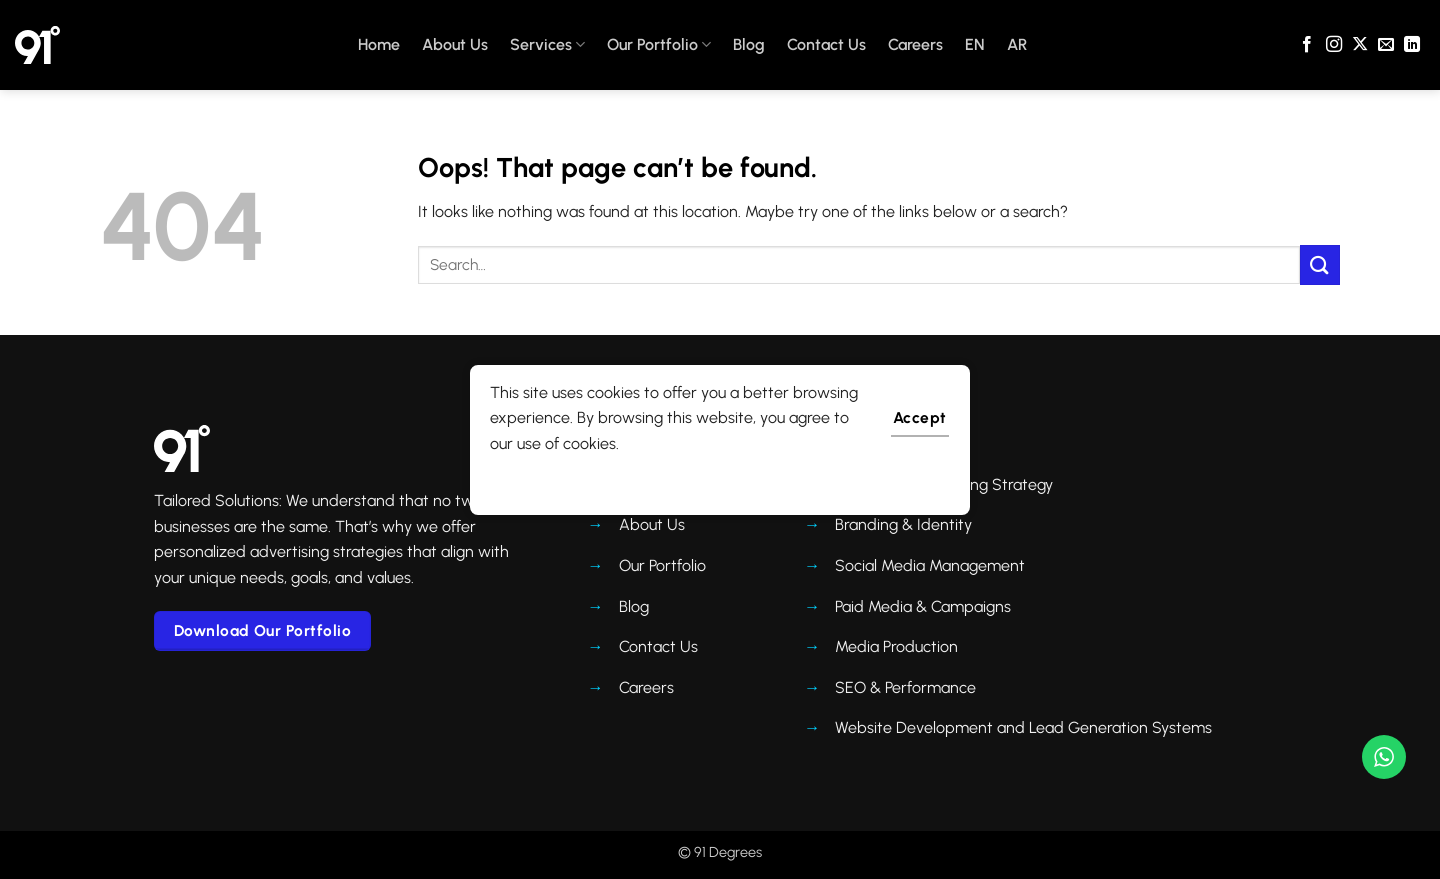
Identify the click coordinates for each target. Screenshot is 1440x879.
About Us (455, 44)
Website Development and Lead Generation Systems (1023, 727)
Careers (915, 44)
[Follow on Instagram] (1334, 45)
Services (547, 45)
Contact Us (826, 44)
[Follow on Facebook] (1307, 45)
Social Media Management (930, 565)
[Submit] (1320, 264)
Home (379, 44)
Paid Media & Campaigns (923, 606)
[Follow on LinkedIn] (1412, 45)
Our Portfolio (659, 45)
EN (975, 44)
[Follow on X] (1360, 45)
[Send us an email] (1386, 45)
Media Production (896, 646)
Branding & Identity (903, 524)
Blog (749, 44)
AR (1017, 44)
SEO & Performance (905, 687)
